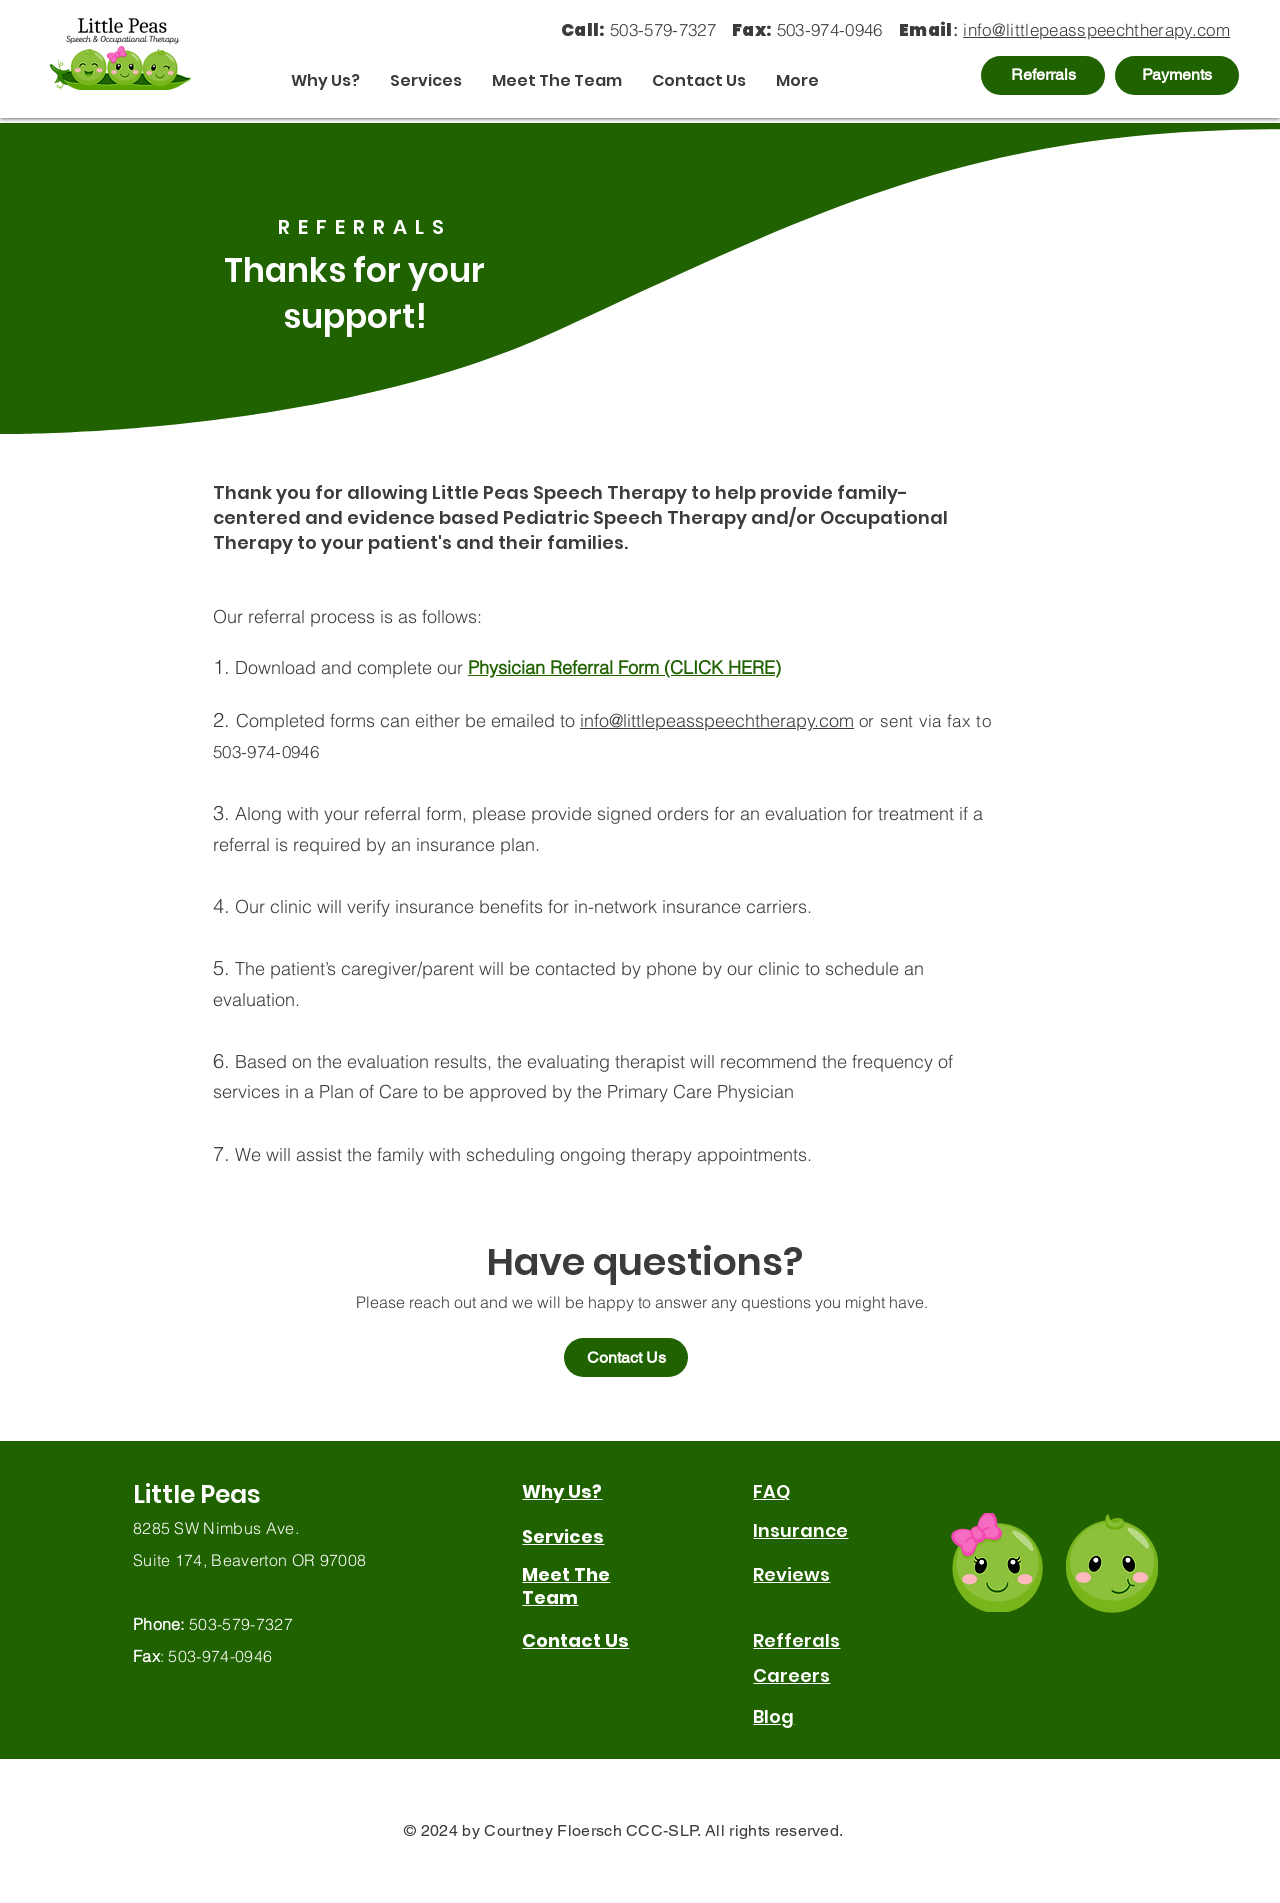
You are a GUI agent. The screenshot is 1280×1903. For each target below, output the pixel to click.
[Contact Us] (626, 1357)
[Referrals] (1043, 75)
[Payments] (1177, 75)
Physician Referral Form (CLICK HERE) (624, 667)
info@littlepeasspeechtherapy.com (1096, 29)
